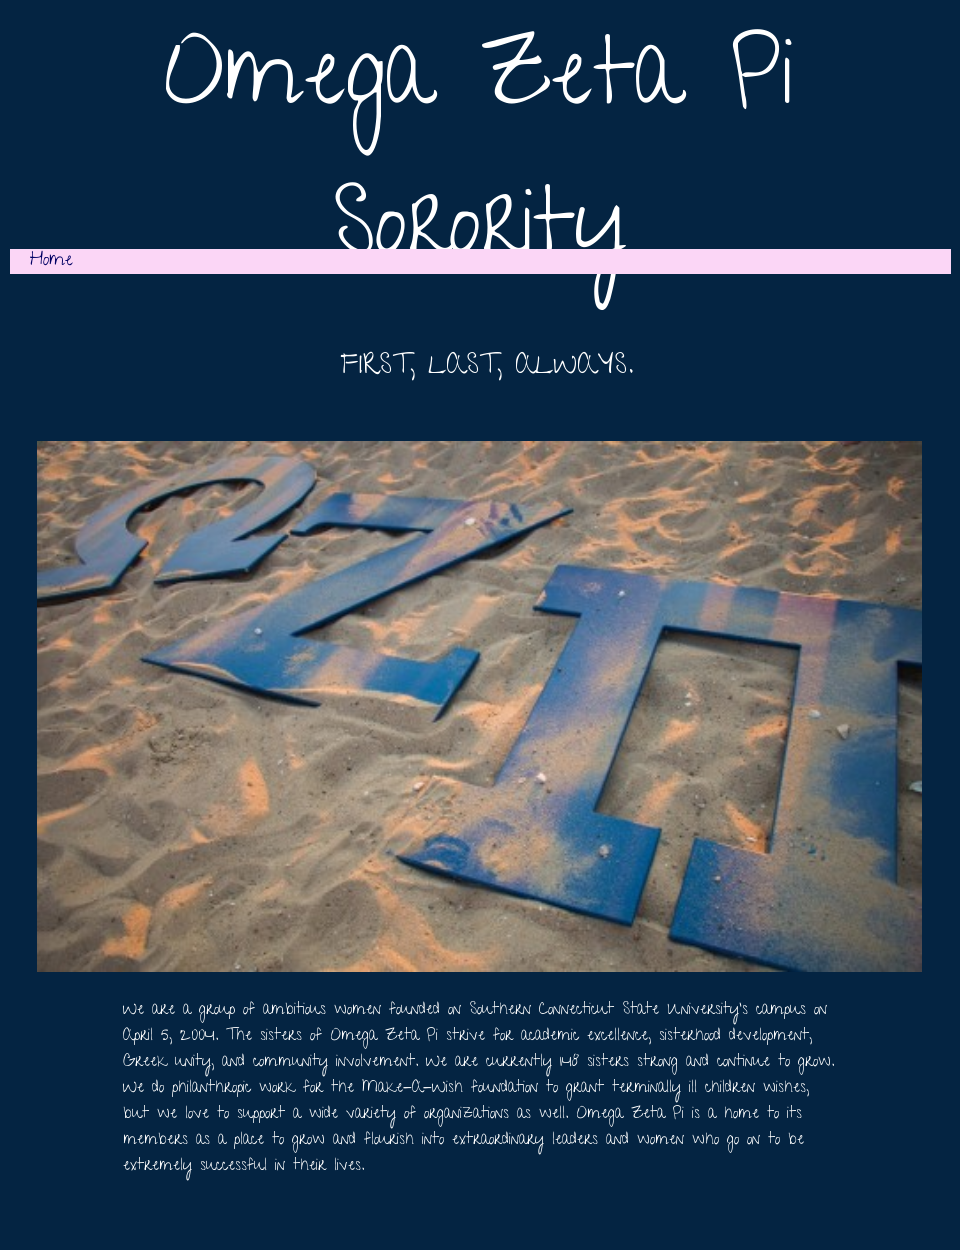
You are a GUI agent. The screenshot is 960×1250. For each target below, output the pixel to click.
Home (51, 261)
